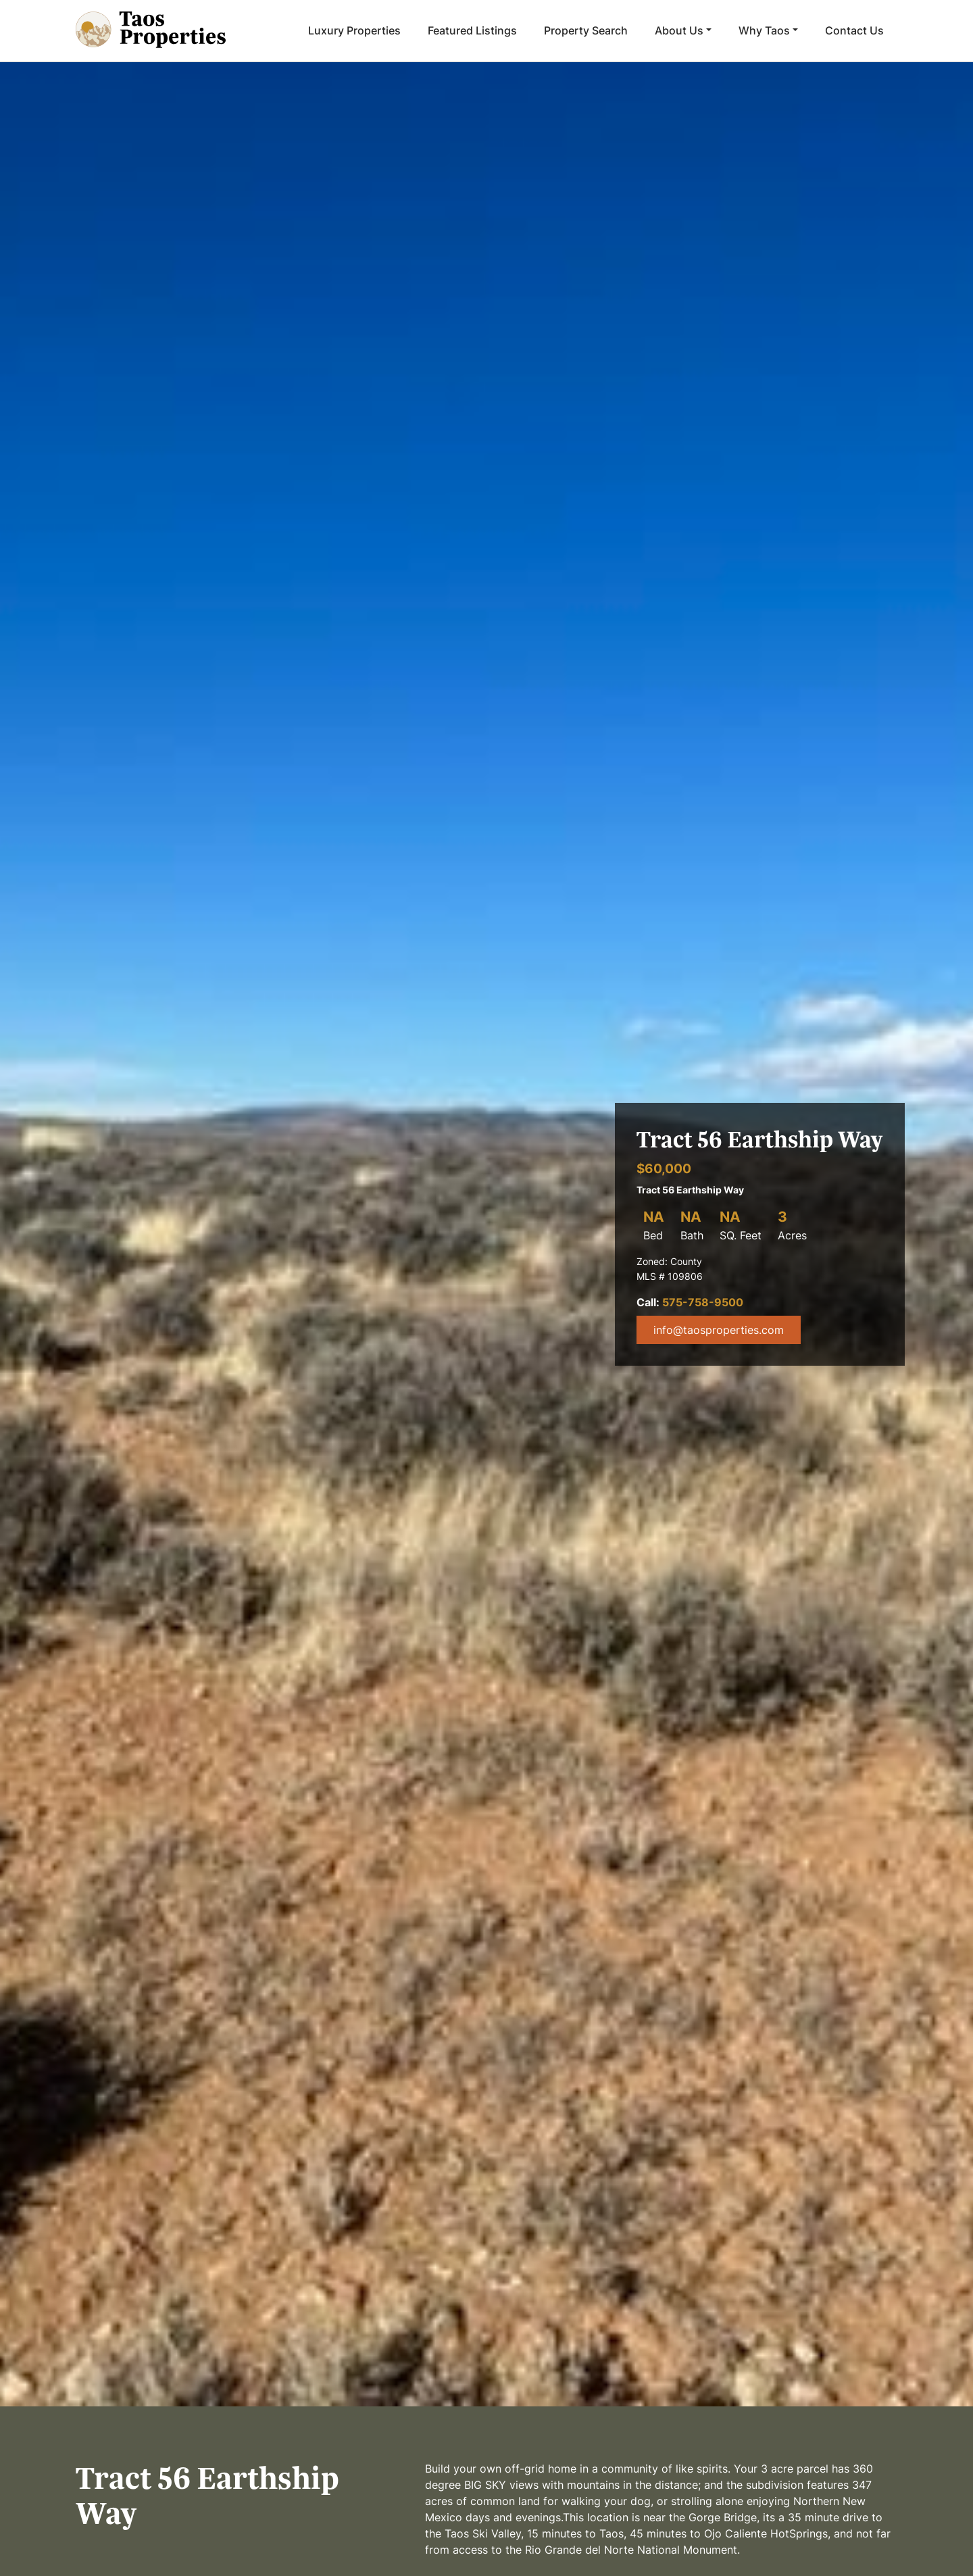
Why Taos (764, 30)
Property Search (586, 30)
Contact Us (854, 30)
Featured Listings (472, 30)
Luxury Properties (354, 30)
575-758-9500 (702, 1302)
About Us (679, 30)
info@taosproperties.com (718, 1330)
